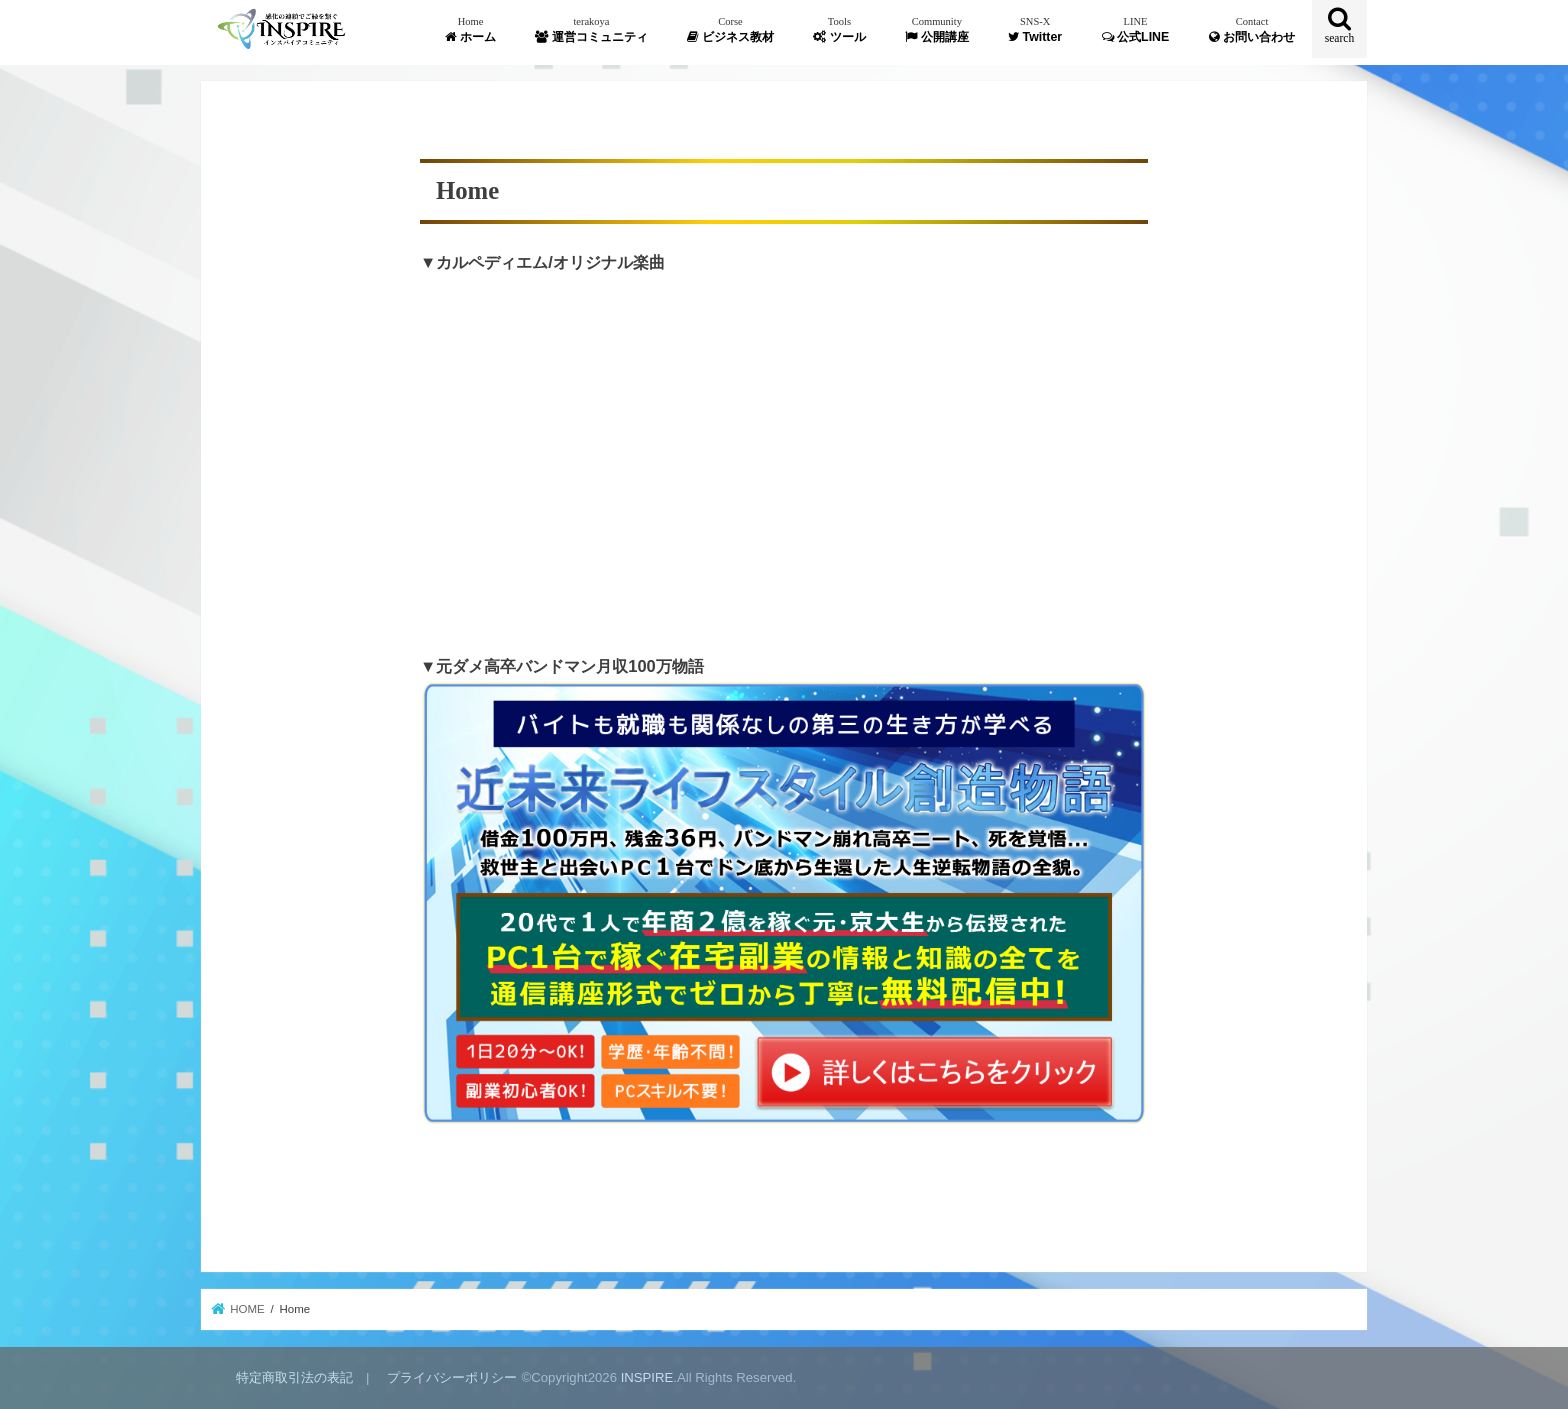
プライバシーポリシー (452, 1377)
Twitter (1035, 29)
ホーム (470, 29)
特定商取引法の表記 (294, 1377)
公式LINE (1136, 29)
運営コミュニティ (591, 29)
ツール (839, 29)
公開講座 (936, 29)
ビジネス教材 (730, 29)
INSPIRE (647, 1377)
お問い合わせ (1252, 29)
